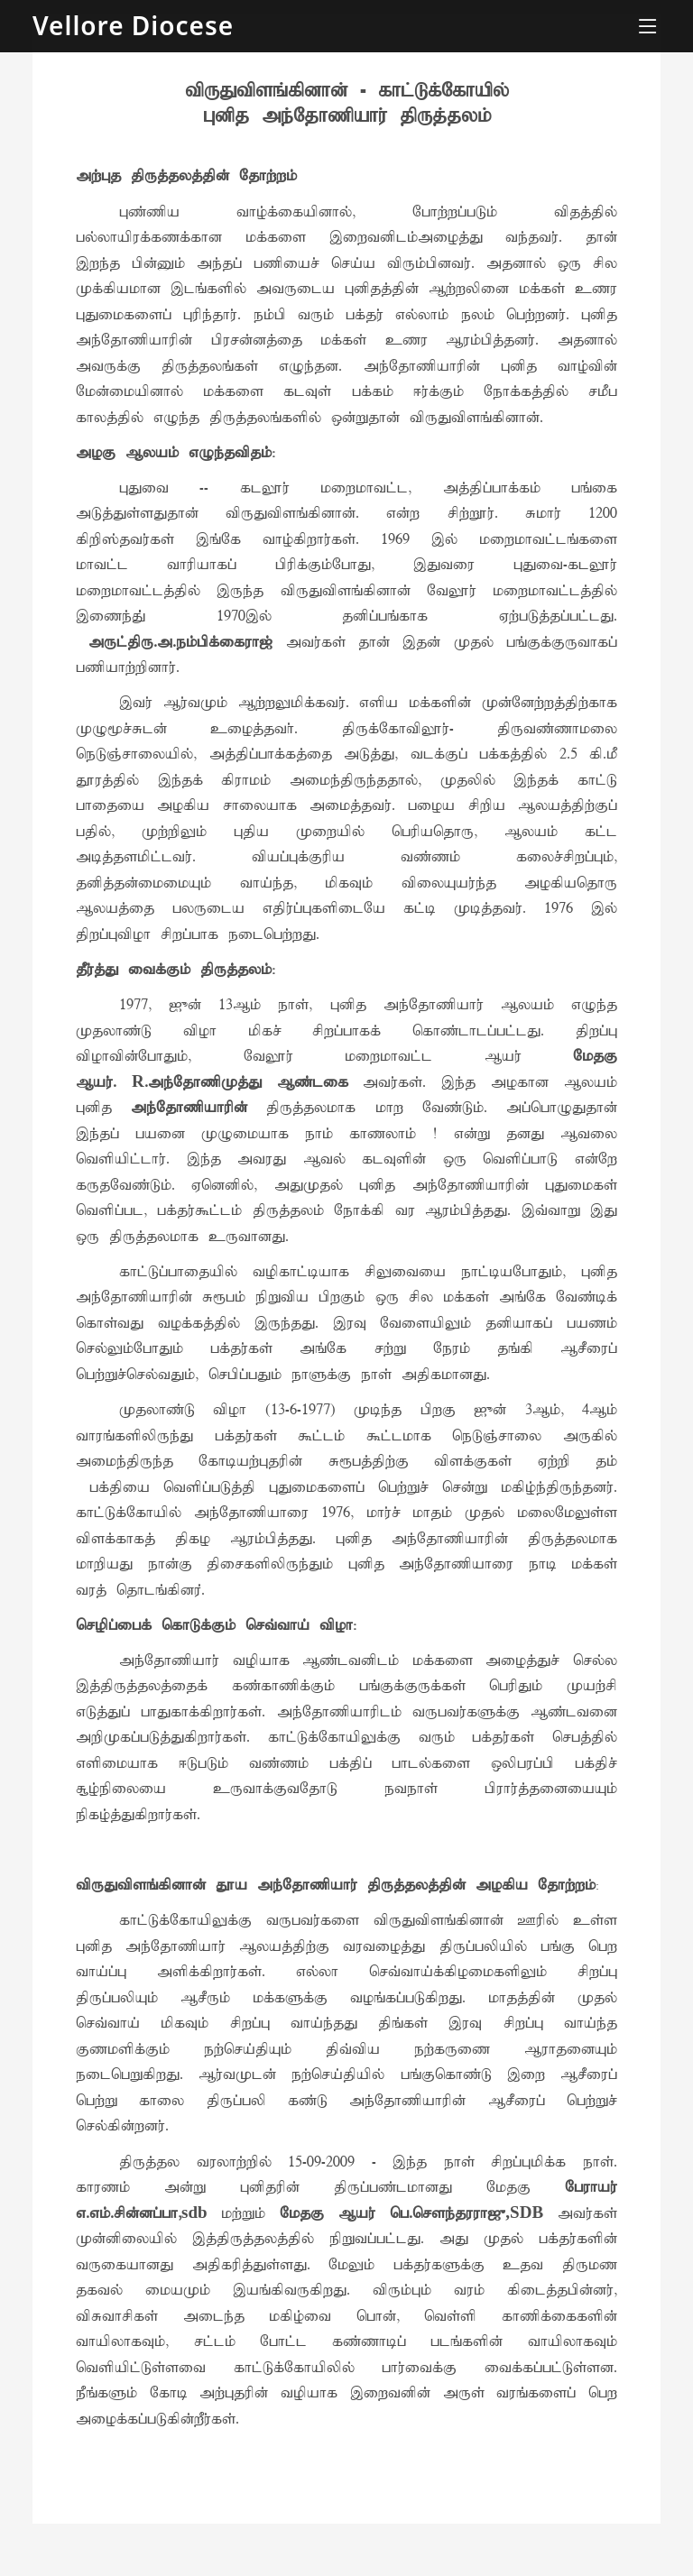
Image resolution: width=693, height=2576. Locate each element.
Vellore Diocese (133, 25)
